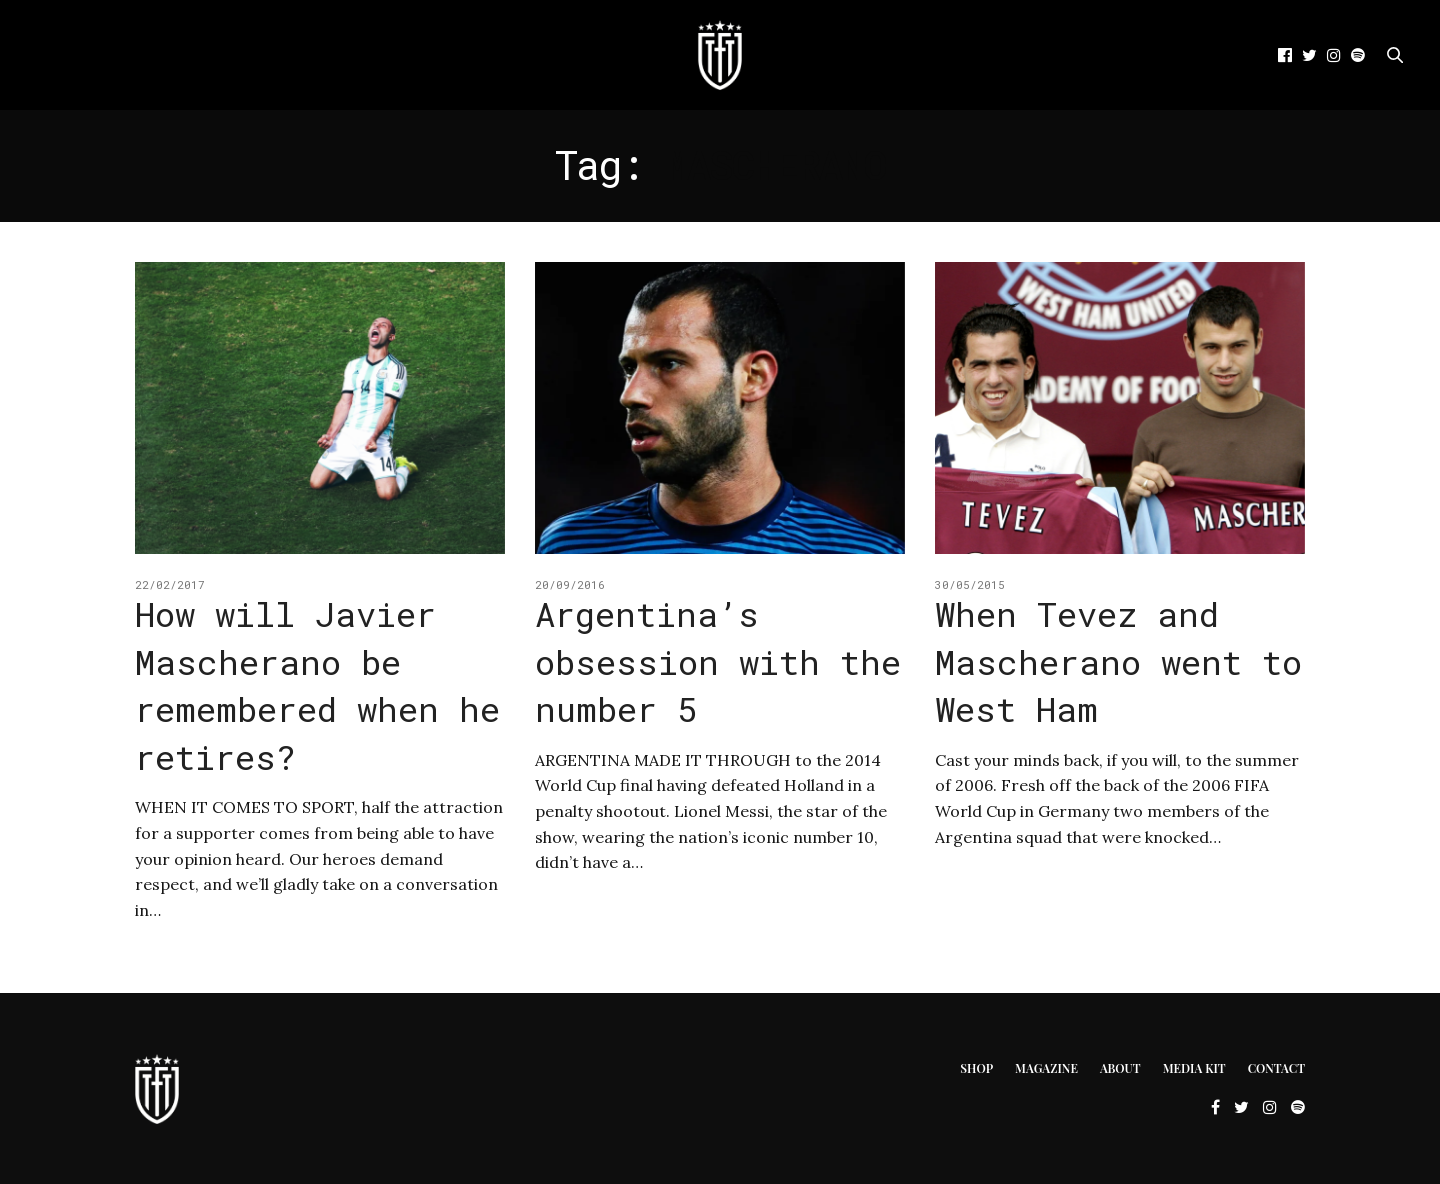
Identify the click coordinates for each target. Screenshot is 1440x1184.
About (1120, 1068)
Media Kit (1194, 1068)
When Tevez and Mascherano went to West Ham (1118, 661)
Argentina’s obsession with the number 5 (718, 661)
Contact (1276, 1068)
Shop (976, 1068)
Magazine (1046, 1068)
